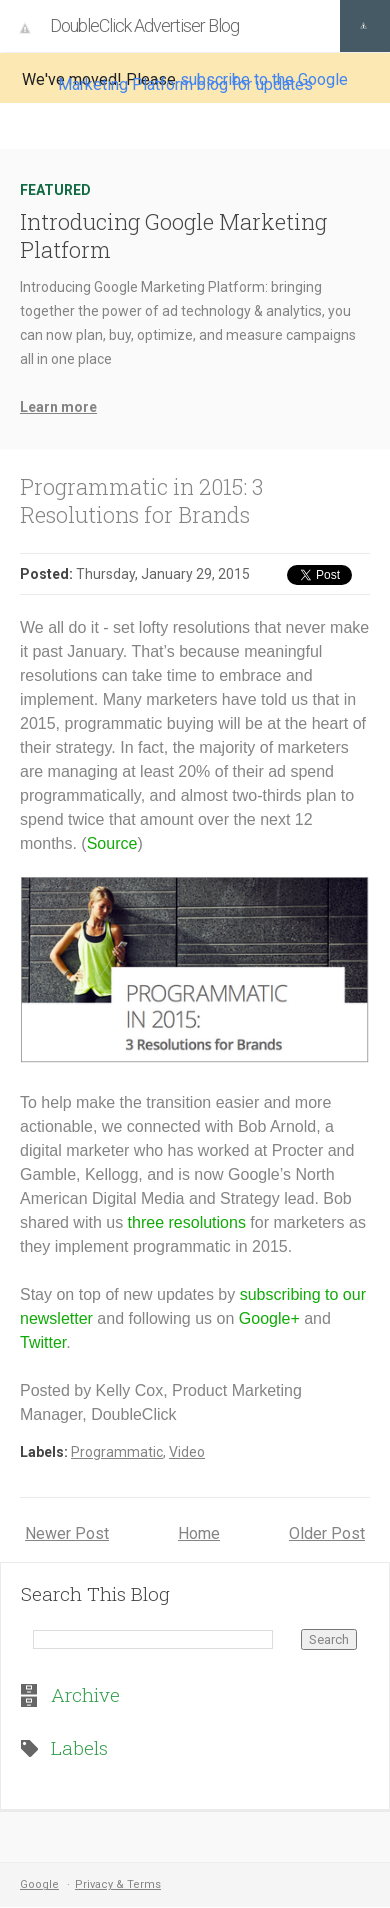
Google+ (269, 1318)
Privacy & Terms (118, 1884)
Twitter (43, 1342)
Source (112, 843)
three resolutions (187, 1222)
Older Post (327, 1533)
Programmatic (117, 1452)
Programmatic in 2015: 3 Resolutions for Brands (141, 500)
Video (187, 1452)
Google (39, 1884)
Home (199, 1533)
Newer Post (67, 1533)
